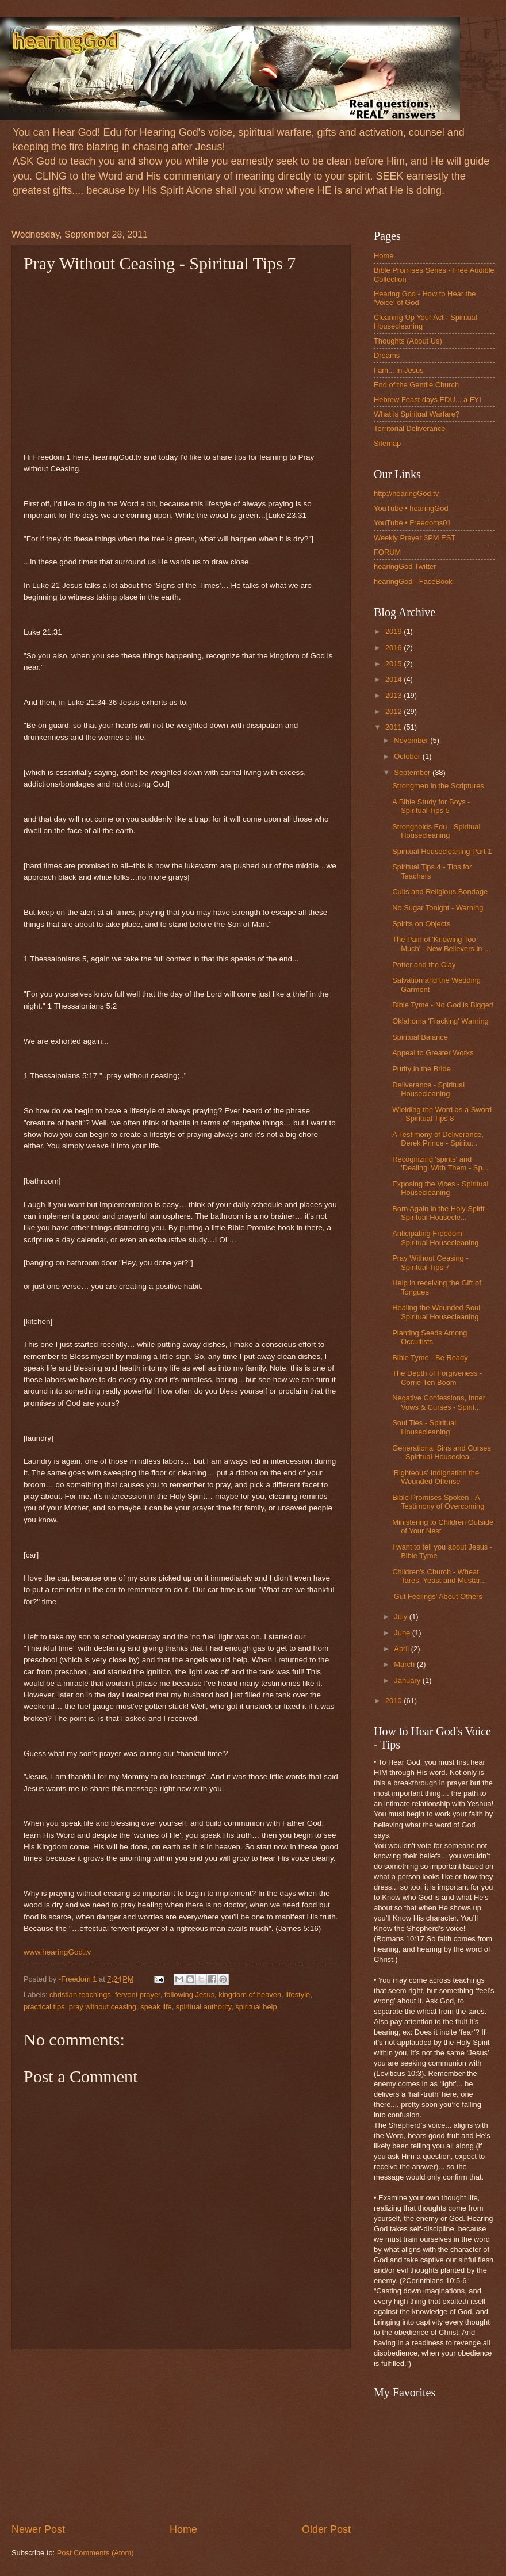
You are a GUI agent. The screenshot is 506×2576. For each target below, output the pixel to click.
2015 (394, 663)
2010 (394, 1700)
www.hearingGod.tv (57, 1952)
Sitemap (387, 443)
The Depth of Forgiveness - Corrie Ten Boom (437, 1377)
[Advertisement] (181, 2436)
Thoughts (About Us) (408, 341)
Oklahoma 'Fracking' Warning (440, 1021)
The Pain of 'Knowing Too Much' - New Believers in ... (441, 943)
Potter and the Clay (423, 964)
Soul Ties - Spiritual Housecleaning (424, 1427)
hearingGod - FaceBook (413, 581)
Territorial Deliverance (410, 428)
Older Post (326, 2529)
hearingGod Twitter (405, 566)
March (405, 1664)
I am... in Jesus (399, 370)
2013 (394, 695)
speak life (155, 2006)
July (401, 1616)
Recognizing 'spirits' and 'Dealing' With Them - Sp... (440, 1163)
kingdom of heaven (249, 1994)
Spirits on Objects (421, 923)
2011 (394, 727)
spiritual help (256, 2006)
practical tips (44, 2006)
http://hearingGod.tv (406, 493)
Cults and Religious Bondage (440, 891)
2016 (394, 647)
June (403, 1632)
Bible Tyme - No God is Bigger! (443, 1005)
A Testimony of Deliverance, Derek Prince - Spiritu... (438, 1138)
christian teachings (80, 1994)
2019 (394, 631)
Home (183, 2529)
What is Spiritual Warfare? (416, 414)
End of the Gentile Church (416, 384)
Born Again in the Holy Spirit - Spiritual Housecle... (440, 1213)
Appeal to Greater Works (432, 1052)
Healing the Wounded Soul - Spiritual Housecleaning (438, 1312)
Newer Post (38, 2529)
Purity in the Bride (421, 1068)
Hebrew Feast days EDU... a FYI (427, 399)
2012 (394, 711)
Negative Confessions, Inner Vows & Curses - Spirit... (438, 1402)
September (413, 772)
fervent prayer (137, 1994)
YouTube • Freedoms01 (412, 522)
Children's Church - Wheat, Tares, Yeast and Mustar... (439, 1576)
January (408, 1680)
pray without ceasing (102, 2006)
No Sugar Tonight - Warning (437, 907)
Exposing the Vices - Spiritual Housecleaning (440, 1188)
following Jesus (189, 1994)
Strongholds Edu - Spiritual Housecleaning (436, 830)
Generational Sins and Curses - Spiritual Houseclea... (441, 1452)
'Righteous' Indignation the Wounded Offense (435, 1477)
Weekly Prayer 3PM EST (414, 537)
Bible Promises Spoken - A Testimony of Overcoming (438, 1501)
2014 (394, 679)
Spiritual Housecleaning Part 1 (442, 851)
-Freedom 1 (79, 1979)
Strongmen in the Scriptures (438, 785)
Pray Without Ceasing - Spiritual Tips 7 (430, 1262)
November (412, 740)
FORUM (387, 552)
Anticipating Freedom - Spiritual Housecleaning (435, 1237)
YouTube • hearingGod (411, 508)
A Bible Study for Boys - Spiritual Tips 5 (431, 806)
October (408, 756)
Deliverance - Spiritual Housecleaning (428, 1089)
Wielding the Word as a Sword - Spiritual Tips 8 (442, 1114)
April (402, 1648)
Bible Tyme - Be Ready (429, 1357)
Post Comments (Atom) (95, 2552)
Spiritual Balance (420, 1037)
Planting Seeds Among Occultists (429, 1337)
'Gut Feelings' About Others (437, 1596)
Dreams (387, 355)
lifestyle (297, 1994)
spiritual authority (203, 2006)
